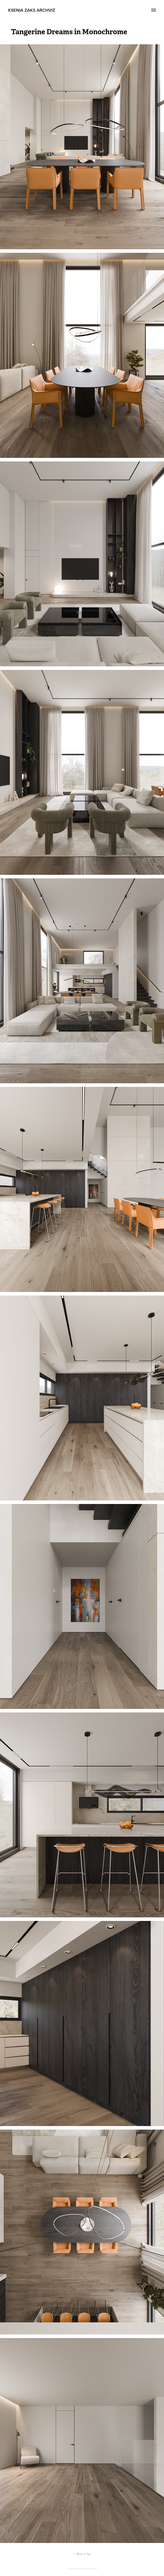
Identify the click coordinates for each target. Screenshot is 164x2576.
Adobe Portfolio (89, 2568)
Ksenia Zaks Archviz (31, 10)
